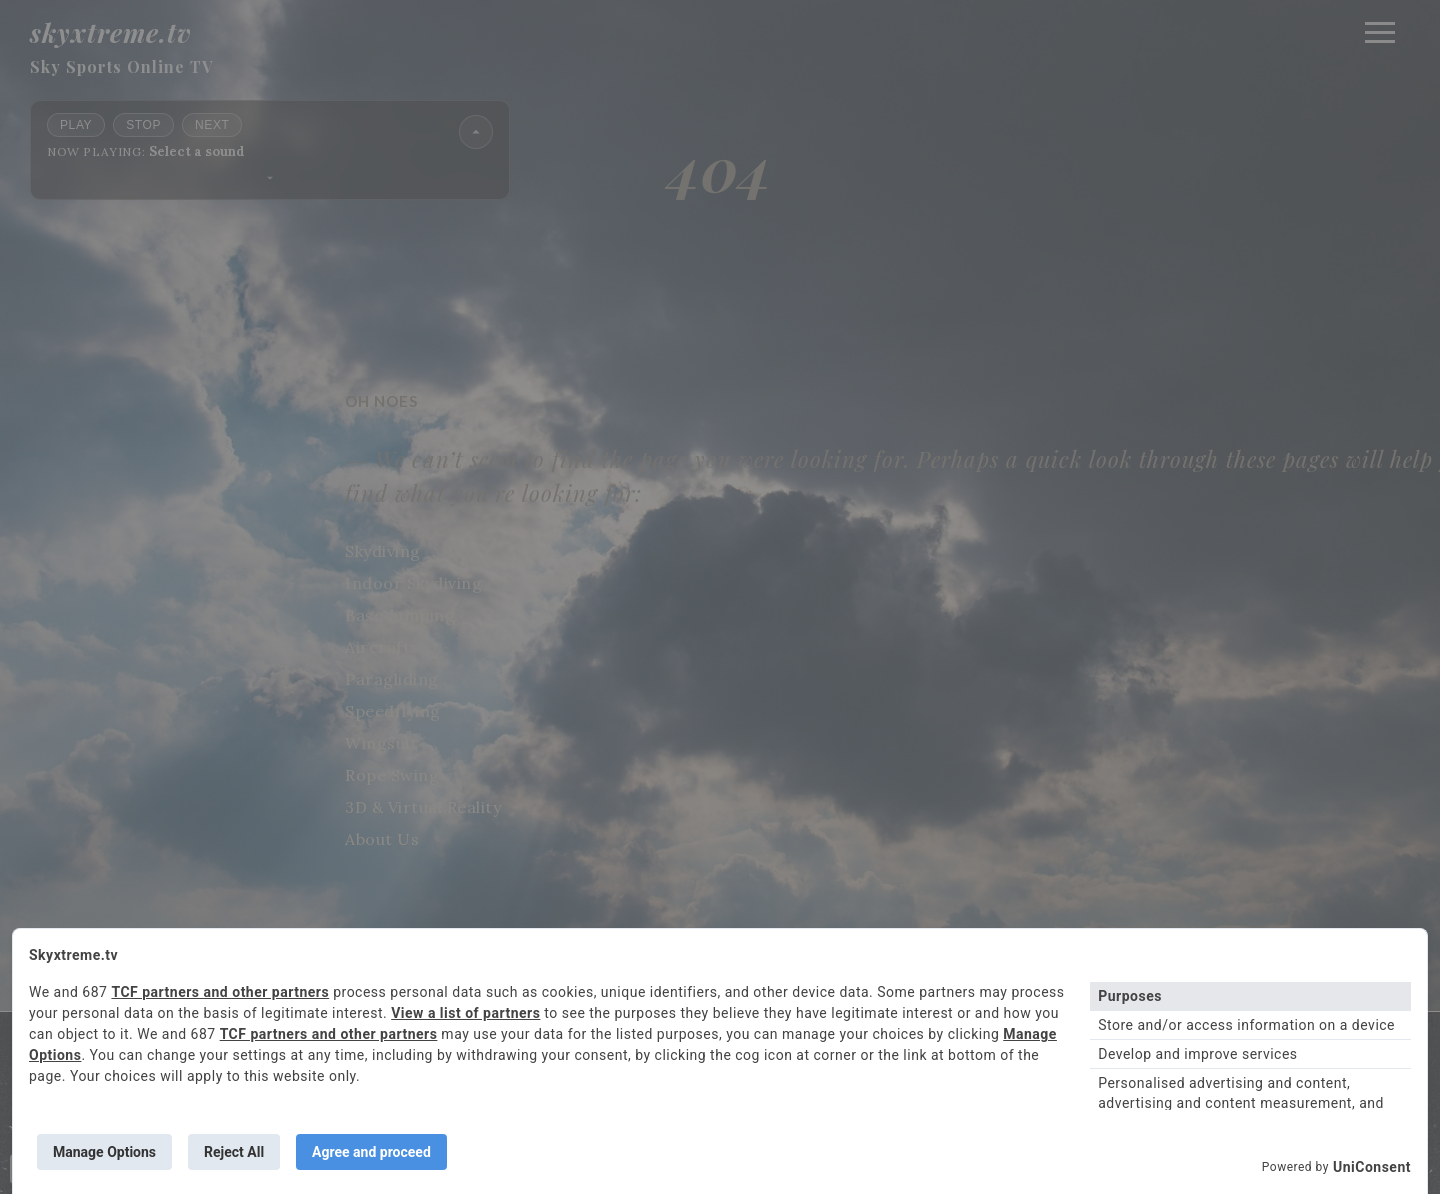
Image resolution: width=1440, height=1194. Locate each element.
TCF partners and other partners (220, 992)
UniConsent (1372, 1167)
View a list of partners (465, 1013)
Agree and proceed (371, 1152)
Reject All (234, 1152)
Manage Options (104, 1152)
